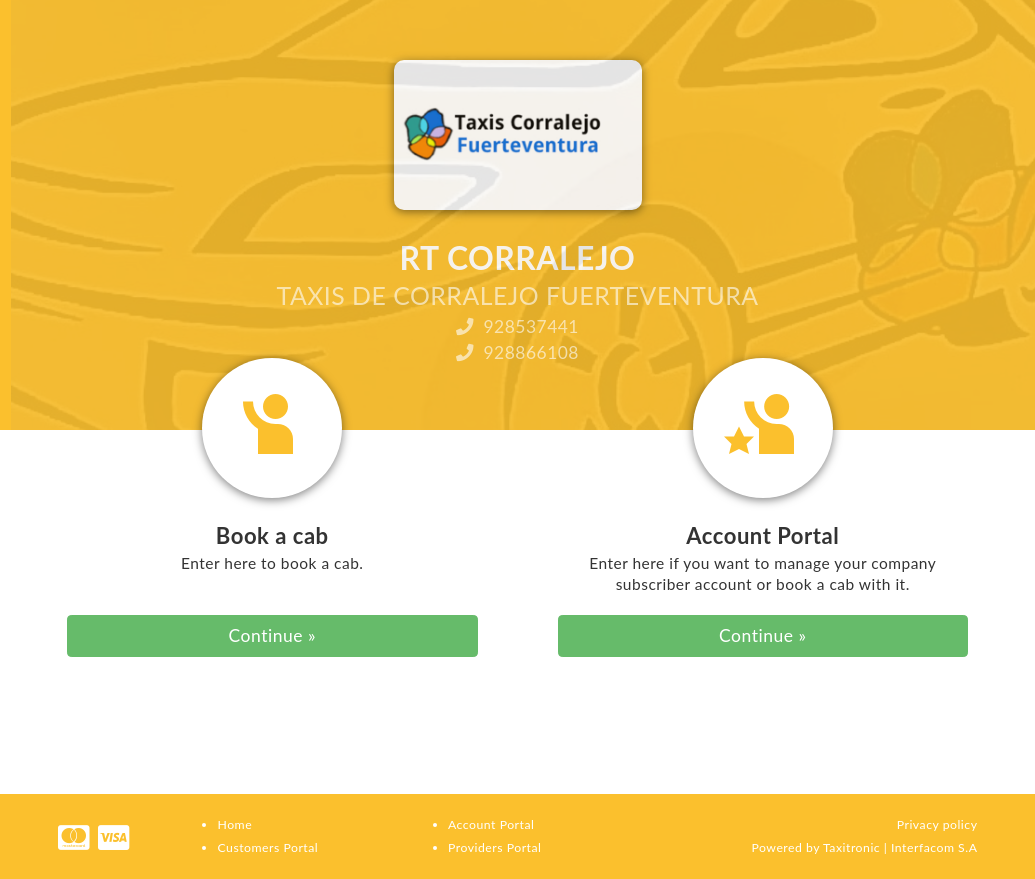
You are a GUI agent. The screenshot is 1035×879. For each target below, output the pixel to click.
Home (234, 824)
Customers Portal (267, 847)
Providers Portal (494, 847)
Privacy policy (937, 824)
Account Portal (491, 824)
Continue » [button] (272, 635)
